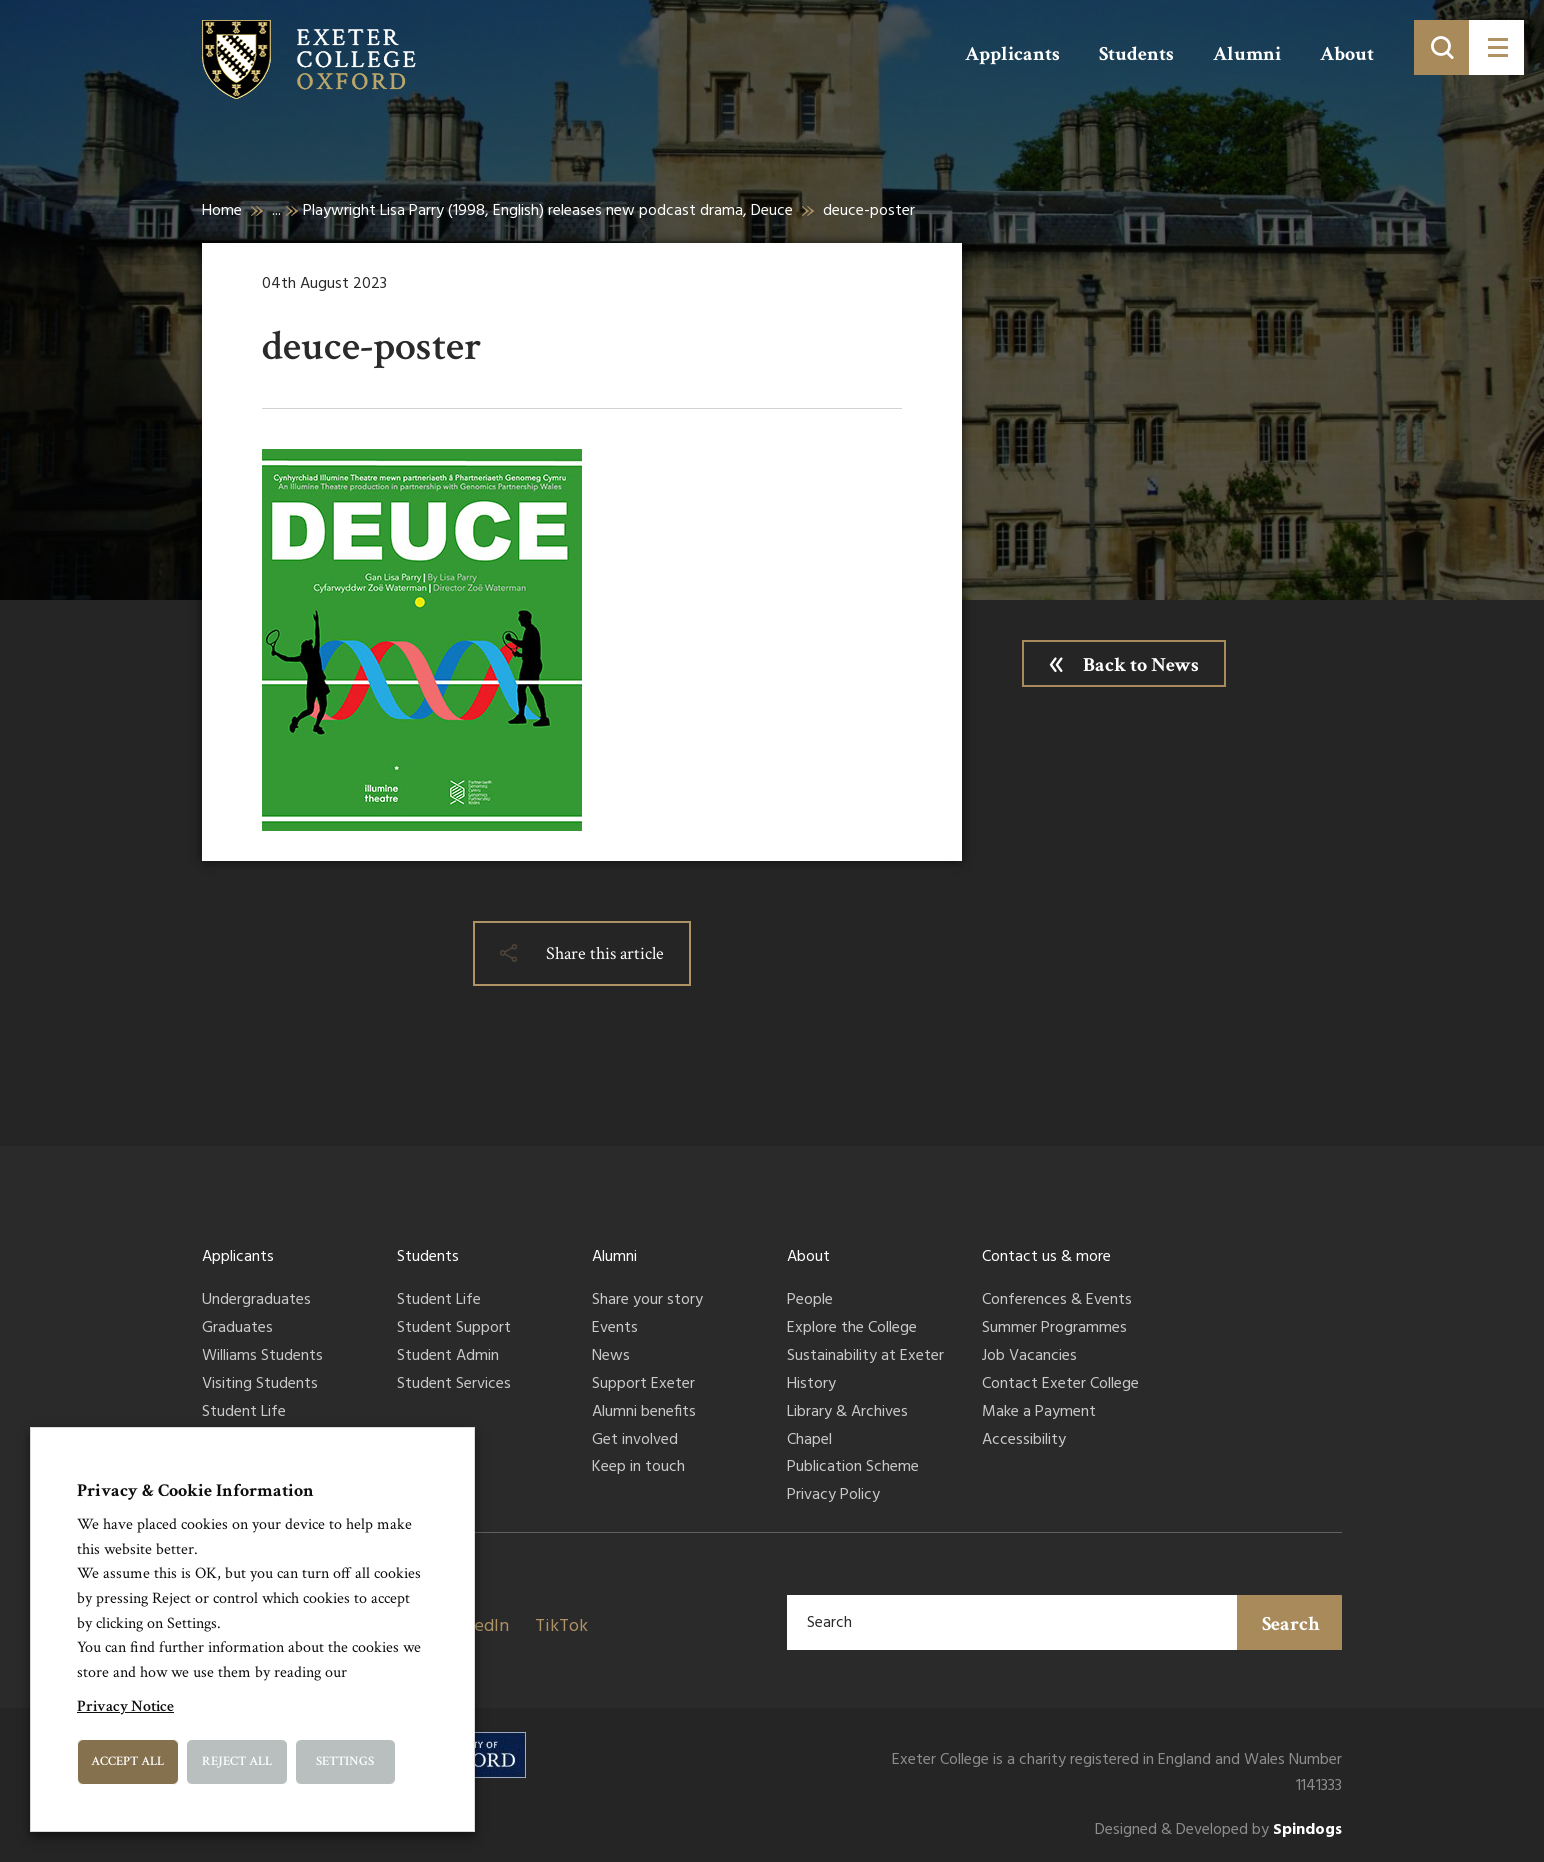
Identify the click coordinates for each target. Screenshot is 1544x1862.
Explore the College (852, 1329)
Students (1136, 54)
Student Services (454, 1385)
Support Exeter (643, 1385)
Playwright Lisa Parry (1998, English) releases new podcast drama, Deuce (548, 211)
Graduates (237, 1329)
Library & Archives (847, 1413)
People (810, 1301)
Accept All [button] (127, 1761)
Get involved (635, 1441)
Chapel (809, 1441)
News (611, 1357)
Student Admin (448, 1357)
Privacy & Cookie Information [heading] (195, 1490)
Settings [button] (345, 1761)
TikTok (561, 1626)
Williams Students (262, 1357)
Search (1291, 1624)
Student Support (454, 1329)
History (811, 1385)
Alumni (1247, 54)
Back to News (1141, 665)
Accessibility (1024, 1441)
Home (222, 211)
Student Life (244, 1413)
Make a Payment (1039, 1413)
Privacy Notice (125, 1706)
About (1347, 54)
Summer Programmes (1054, 1329)
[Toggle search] (1441, 47)
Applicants (1012, 54)
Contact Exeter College (1060, 1385)
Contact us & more (1046, 1257)
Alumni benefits (644, 1413)
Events (615, 1329)
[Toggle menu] (1496, 47)
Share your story (647, 1301)
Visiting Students (260, 1385)
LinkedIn (475, 1626)
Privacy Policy (833, 1496)
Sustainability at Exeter (865, 1357)
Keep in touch (638, 1468)
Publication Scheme (853, 1468)
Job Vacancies (1029, 1357)
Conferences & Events (1057, 1301)
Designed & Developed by (1218, 1830)
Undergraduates (256, 1301)
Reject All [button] (237, 1761)
